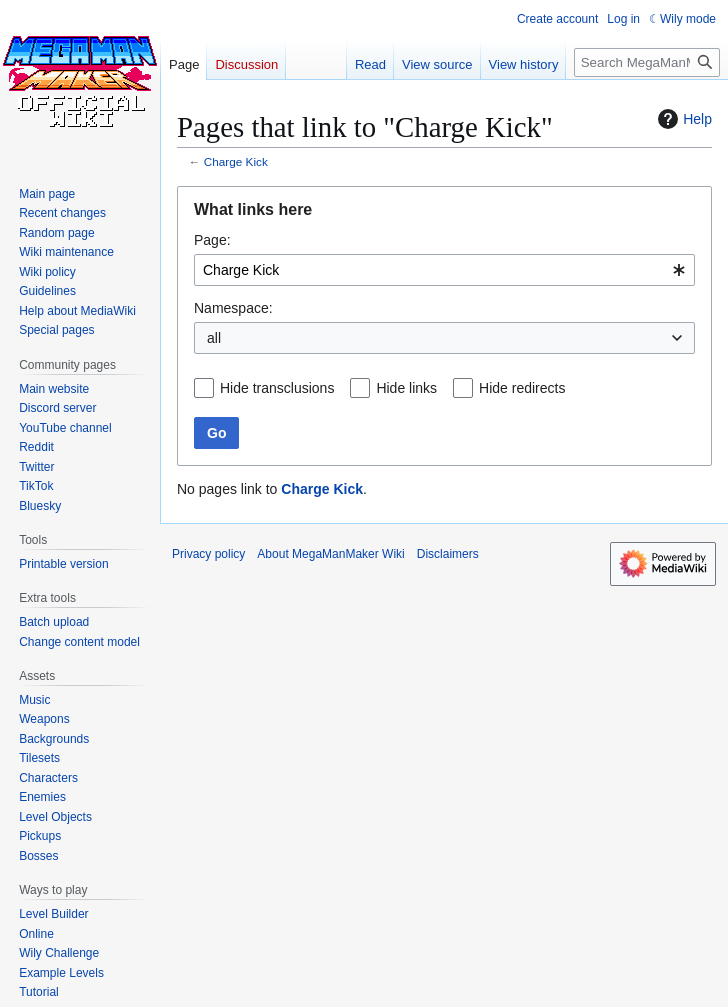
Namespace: (233, 308)
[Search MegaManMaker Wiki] (647, 62)
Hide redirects (522, 388)
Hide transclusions (277, 388)
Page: (212, 240)
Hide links (406, 388)
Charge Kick (236, 161)
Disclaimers (448, 554)
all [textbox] (214, 338)
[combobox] (444, 270)
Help (682, 119)
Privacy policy (208, 554)
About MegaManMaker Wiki (330, 554)
